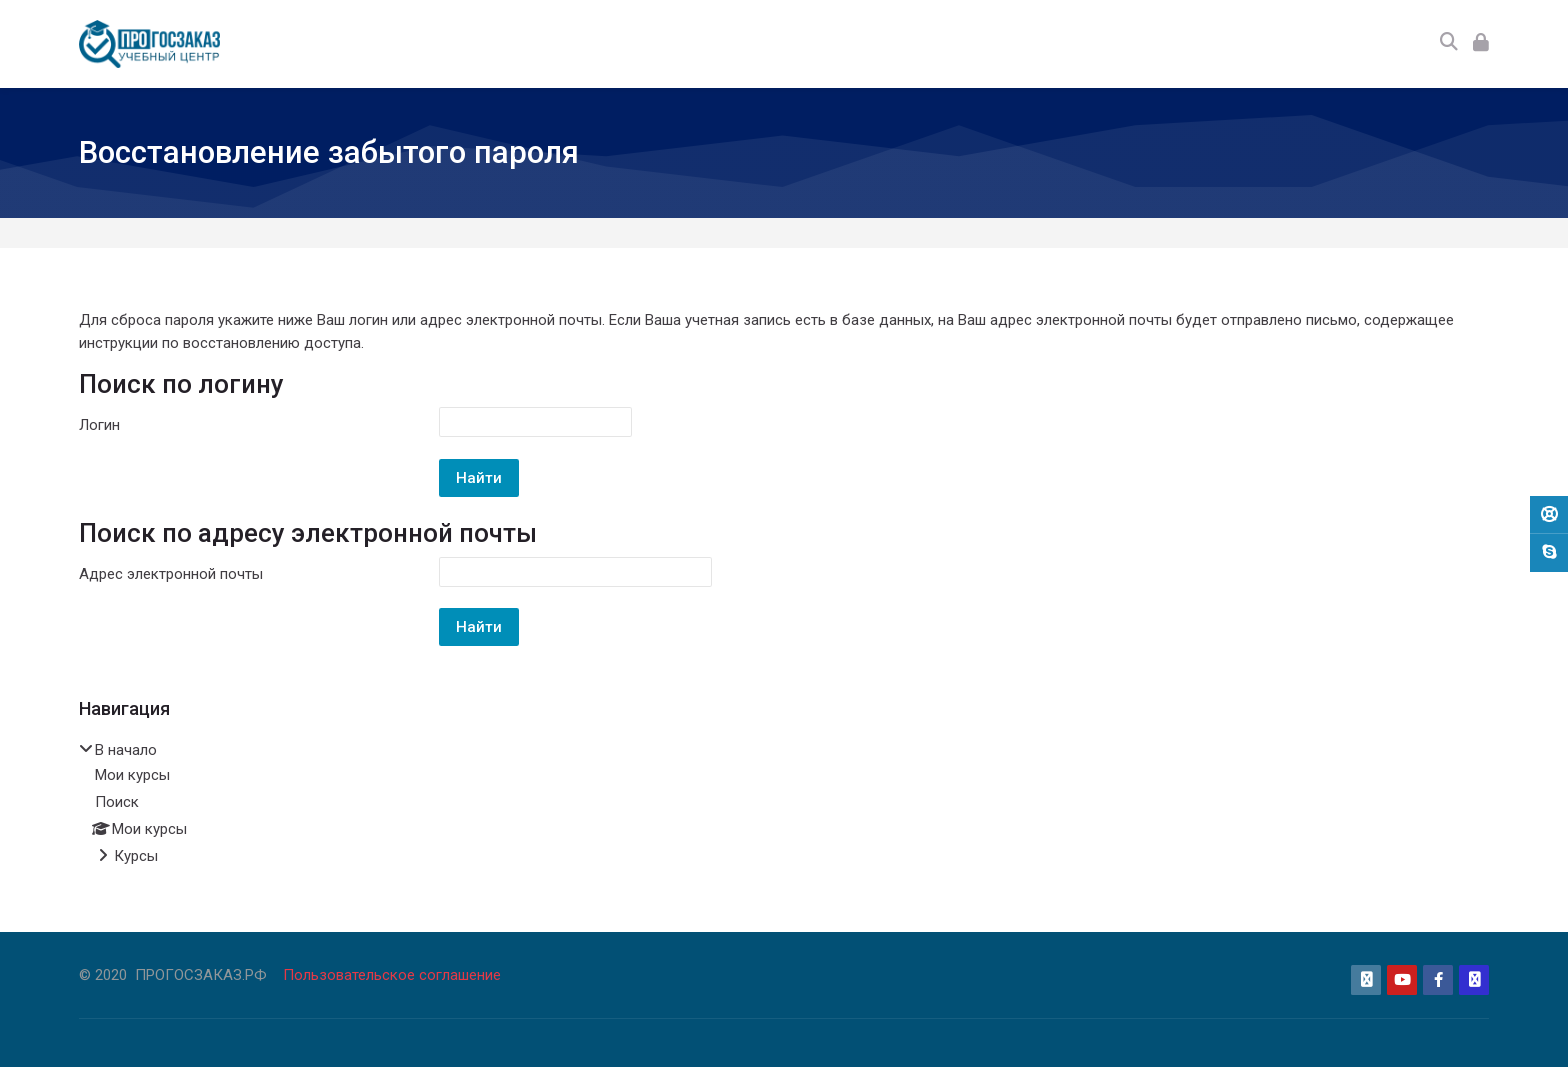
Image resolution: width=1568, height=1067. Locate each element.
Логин (99, 425)
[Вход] (1481, 43)
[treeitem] (784, 804)
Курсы (136, 856)
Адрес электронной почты (171, 574)
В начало (126, 750)
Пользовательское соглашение (392, 975)
